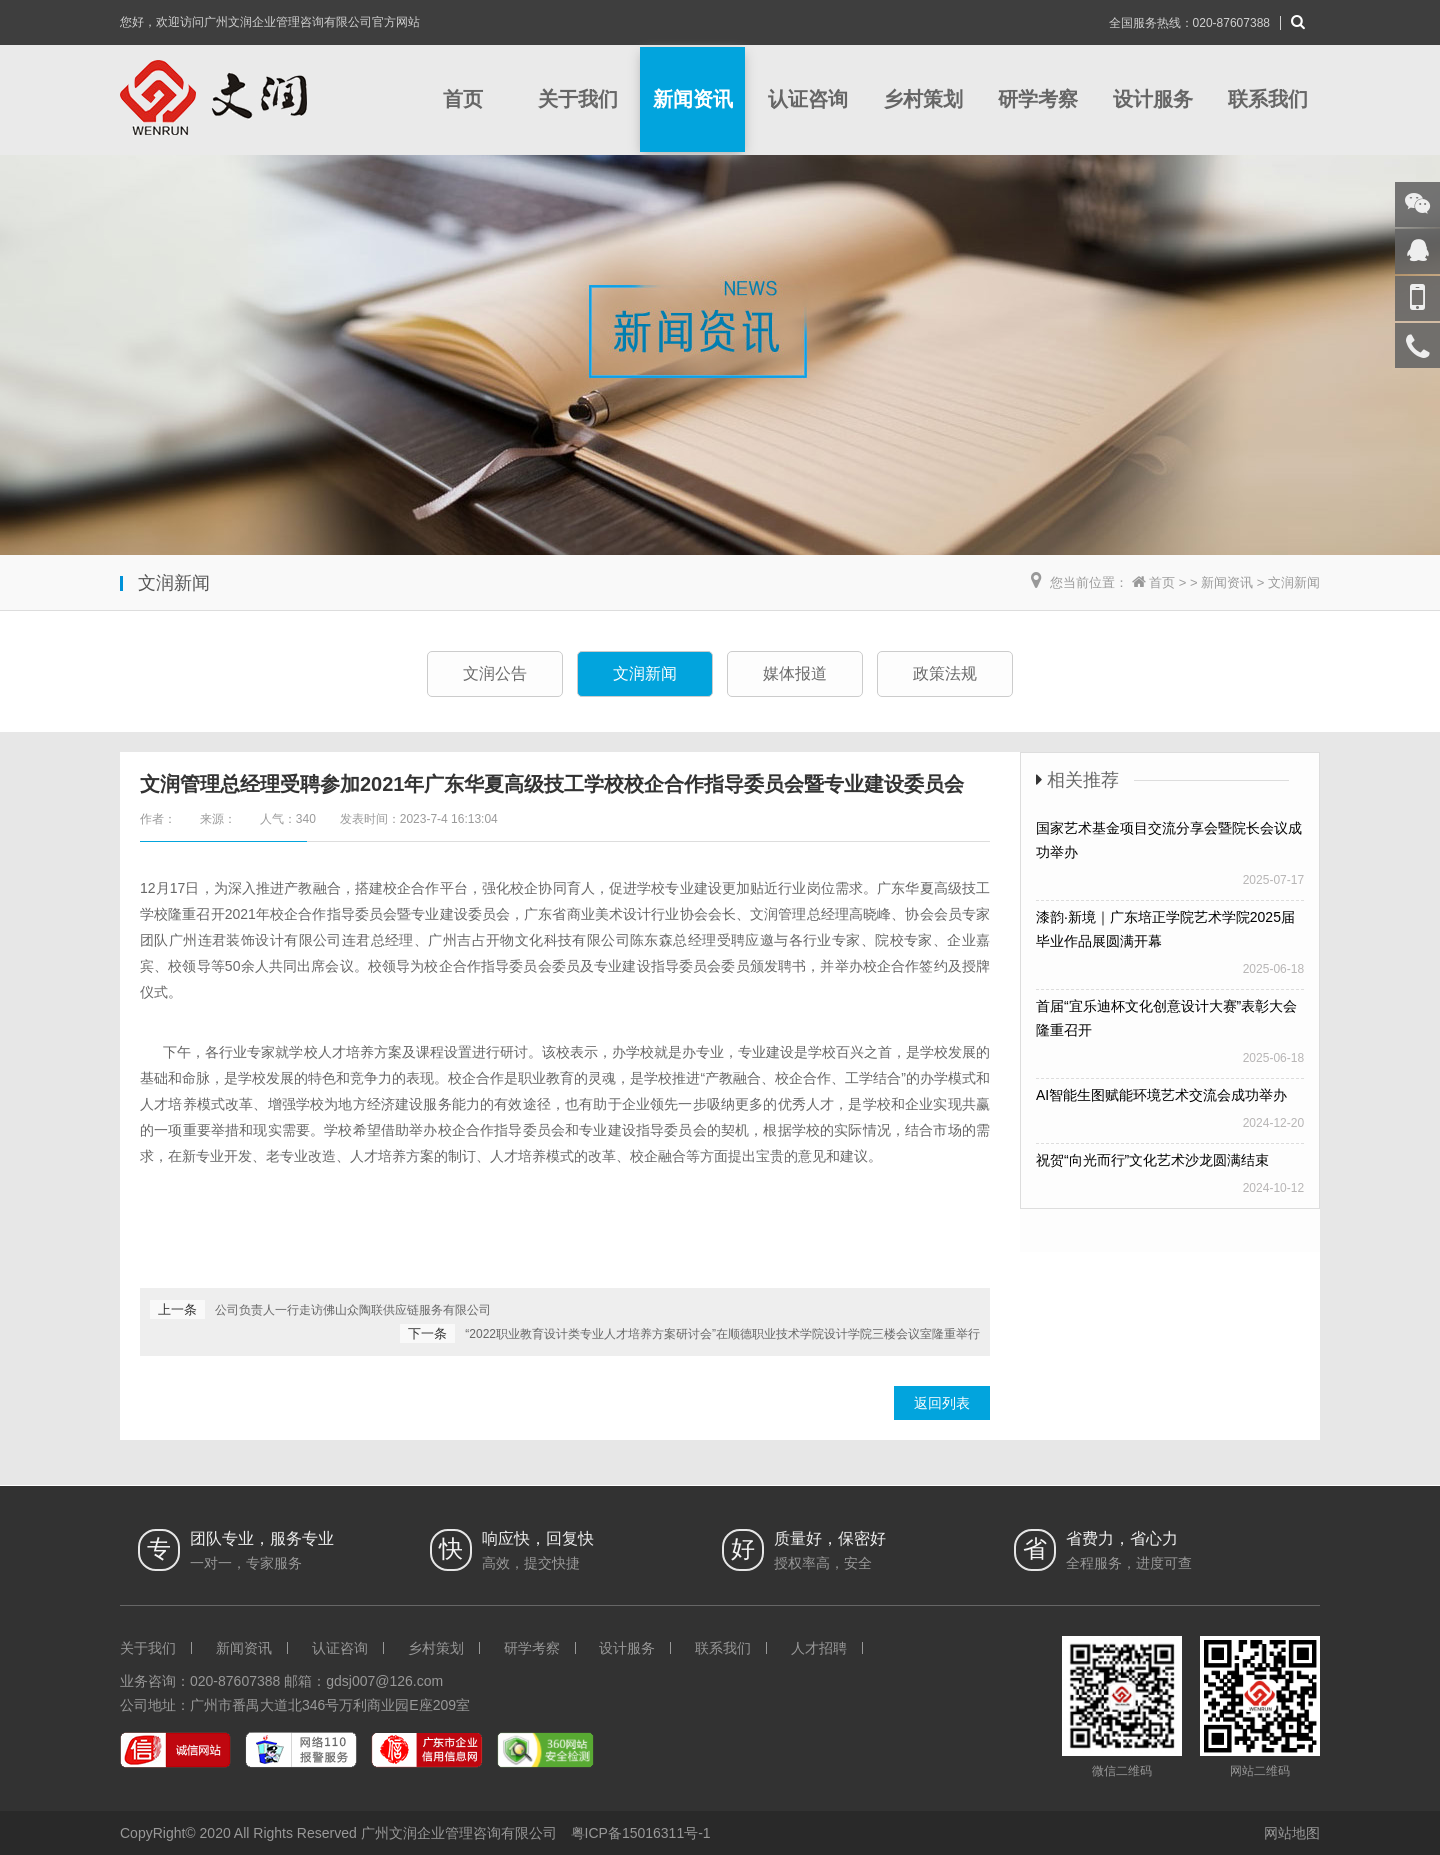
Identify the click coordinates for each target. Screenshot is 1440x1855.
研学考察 (1038, 99)
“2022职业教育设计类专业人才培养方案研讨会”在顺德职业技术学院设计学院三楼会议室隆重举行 (722, 1334)
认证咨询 (808, 99)
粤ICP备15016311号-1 (641, 1833)
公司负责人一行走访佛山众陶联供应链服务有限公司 (353, 1310)
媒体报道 (795, 673)
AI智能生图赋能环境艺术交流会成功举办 (1161, 1095)
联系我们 (1268, 99)
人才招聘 (819, 1648)
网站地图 (1292, 1833)
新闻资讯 (693, 99)
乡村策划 (923, 99)
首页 (463, 99)
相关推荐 (1083, 780)
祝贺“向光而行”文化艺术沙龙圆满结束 (1152, 1160)
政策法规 (945, 673)
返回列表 (942, 1403)
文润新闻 (1294, 582)
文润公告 (495, 673)
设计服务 (1153, 99)
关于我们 (578, 99)
